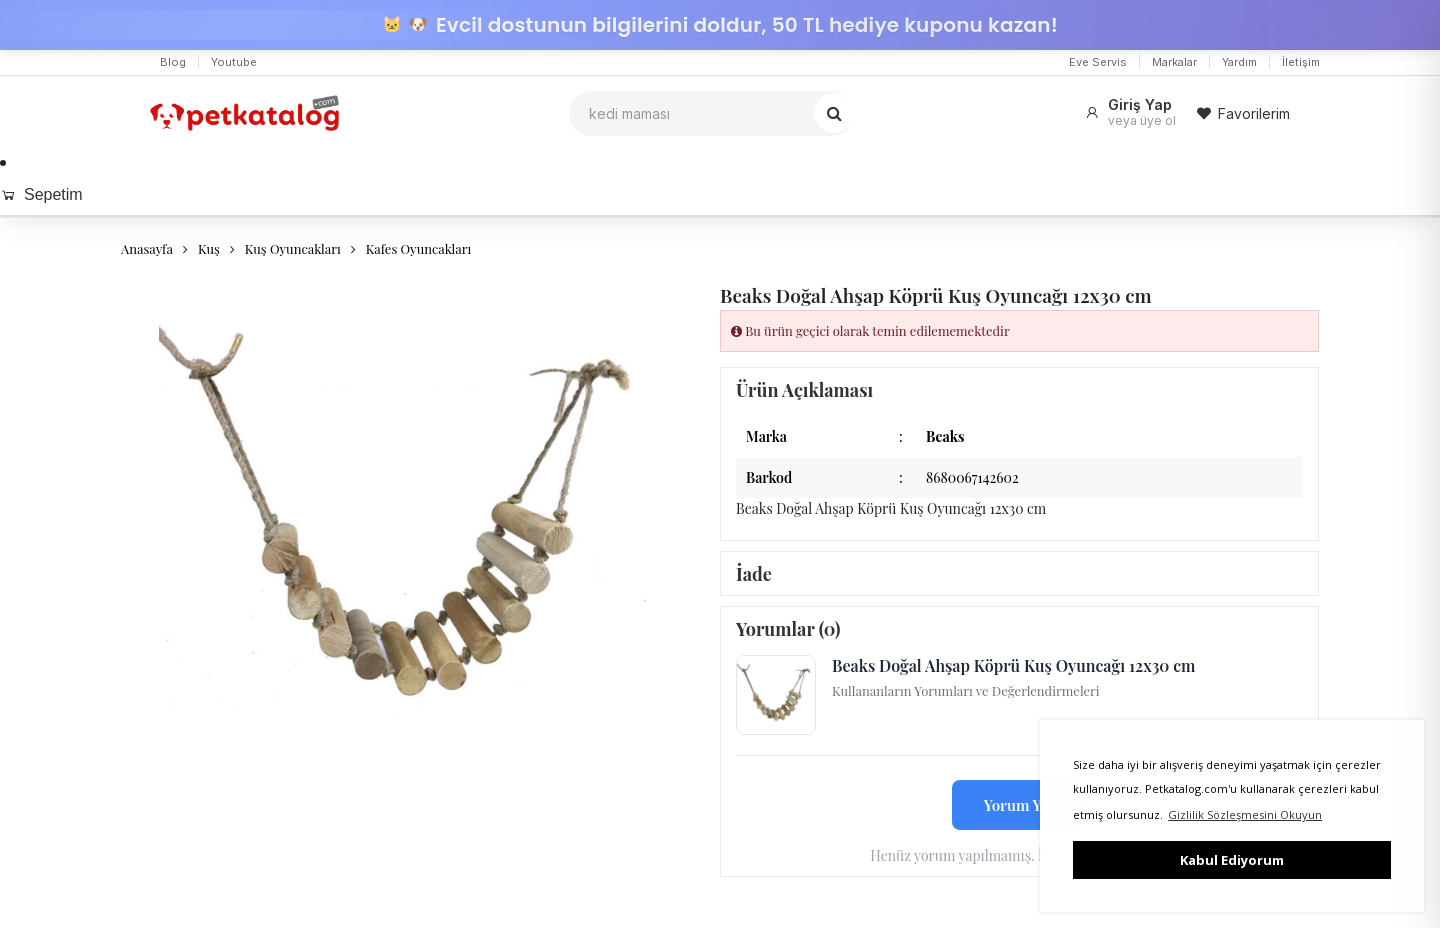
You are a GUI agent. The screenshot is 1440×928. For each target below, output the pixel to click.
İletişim (1301, 62)
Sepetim (41, 194)
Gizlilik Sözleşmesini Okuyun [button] (1245, 814)
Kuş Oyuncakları (293, 248)
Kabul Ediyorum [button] (1232, 860)
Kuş (209, 248)
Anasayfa (147, 248)
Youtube (234, 62)
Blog (173, 62)
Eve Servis (1098, 62)
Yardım (1239, 62)
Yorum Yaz (1020, 805)
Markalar (1174, 62)
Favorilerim (1243, 113)
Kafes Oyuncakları (419, 248)
